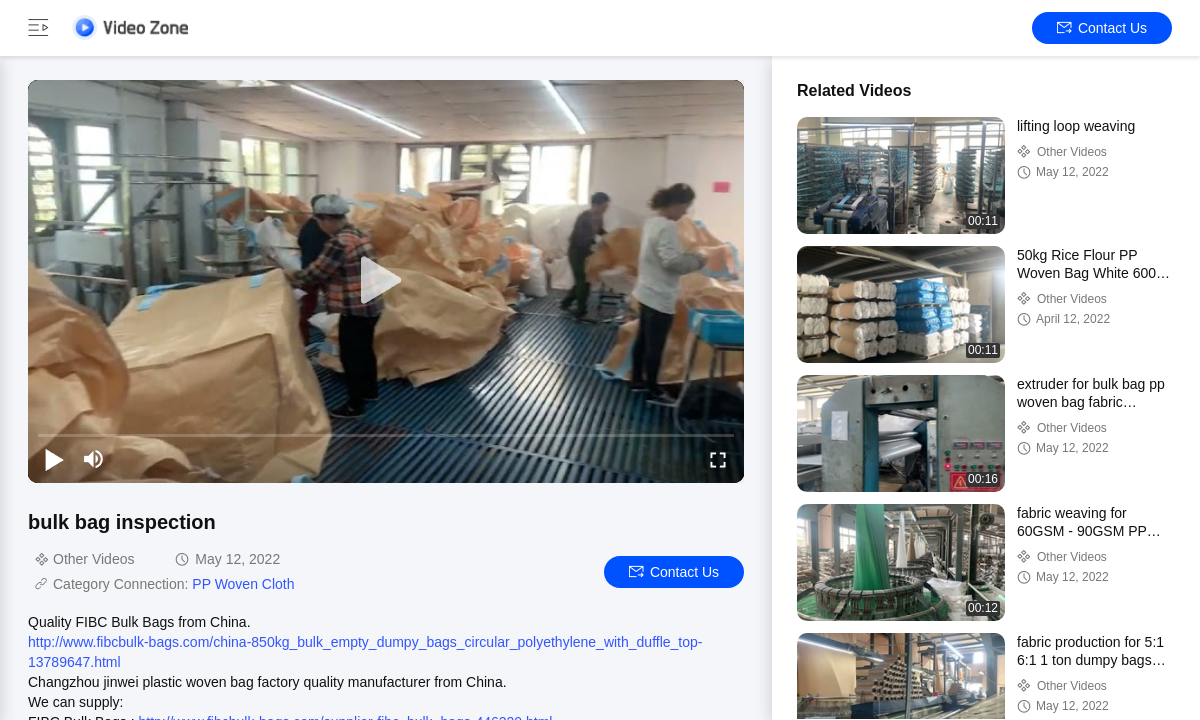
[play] (386, 281)
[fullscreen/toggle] (718, 459)
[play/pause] (54, 459)
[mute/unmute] (94, 459)
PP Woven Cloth (243, 584)
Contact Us (1102, 28)
